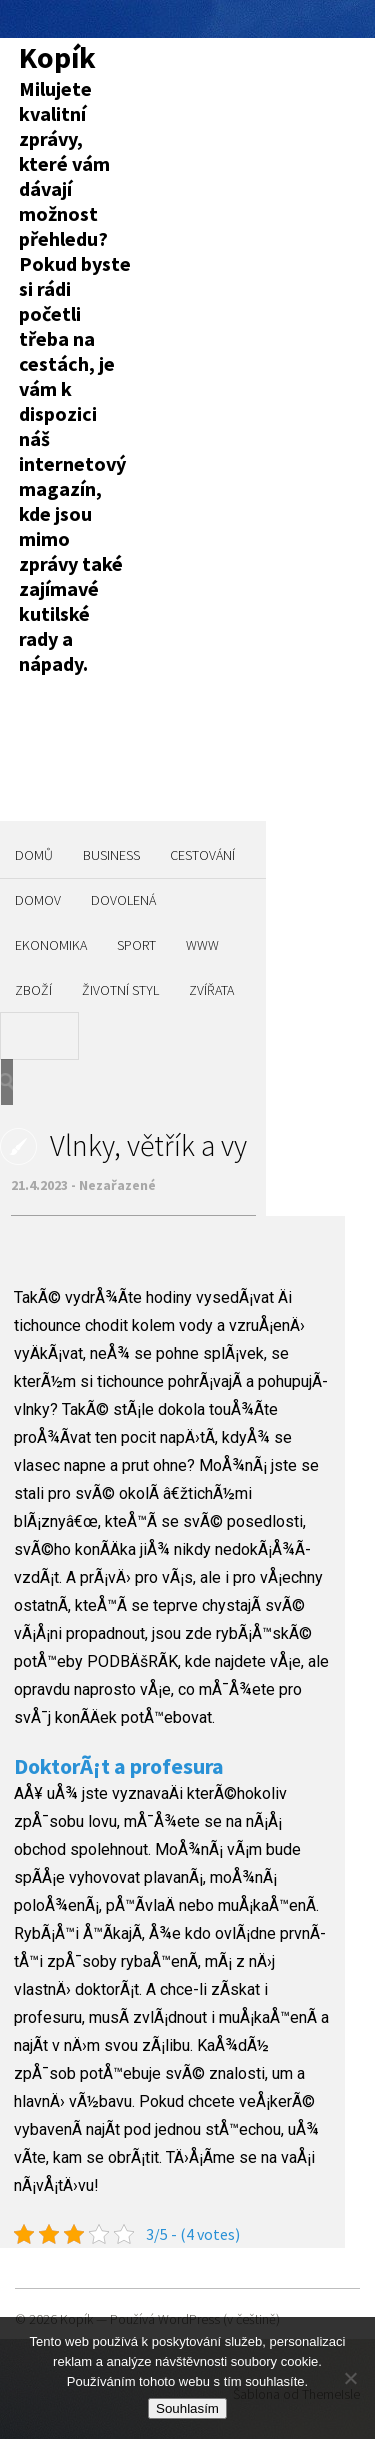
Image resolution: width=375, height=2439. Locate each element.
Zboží (33, 990)
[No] (350, 2378)
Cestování (202, 855)
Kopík (57, 57)
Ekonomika (51, 945)
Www (202, 945)
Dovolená (123, 900)
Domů (34, 855)
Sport (136, 945)
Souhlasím (187, 2408)
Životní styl (120, 990)
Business (111, 855)
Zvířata (211, 990)
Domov (38, 900)
